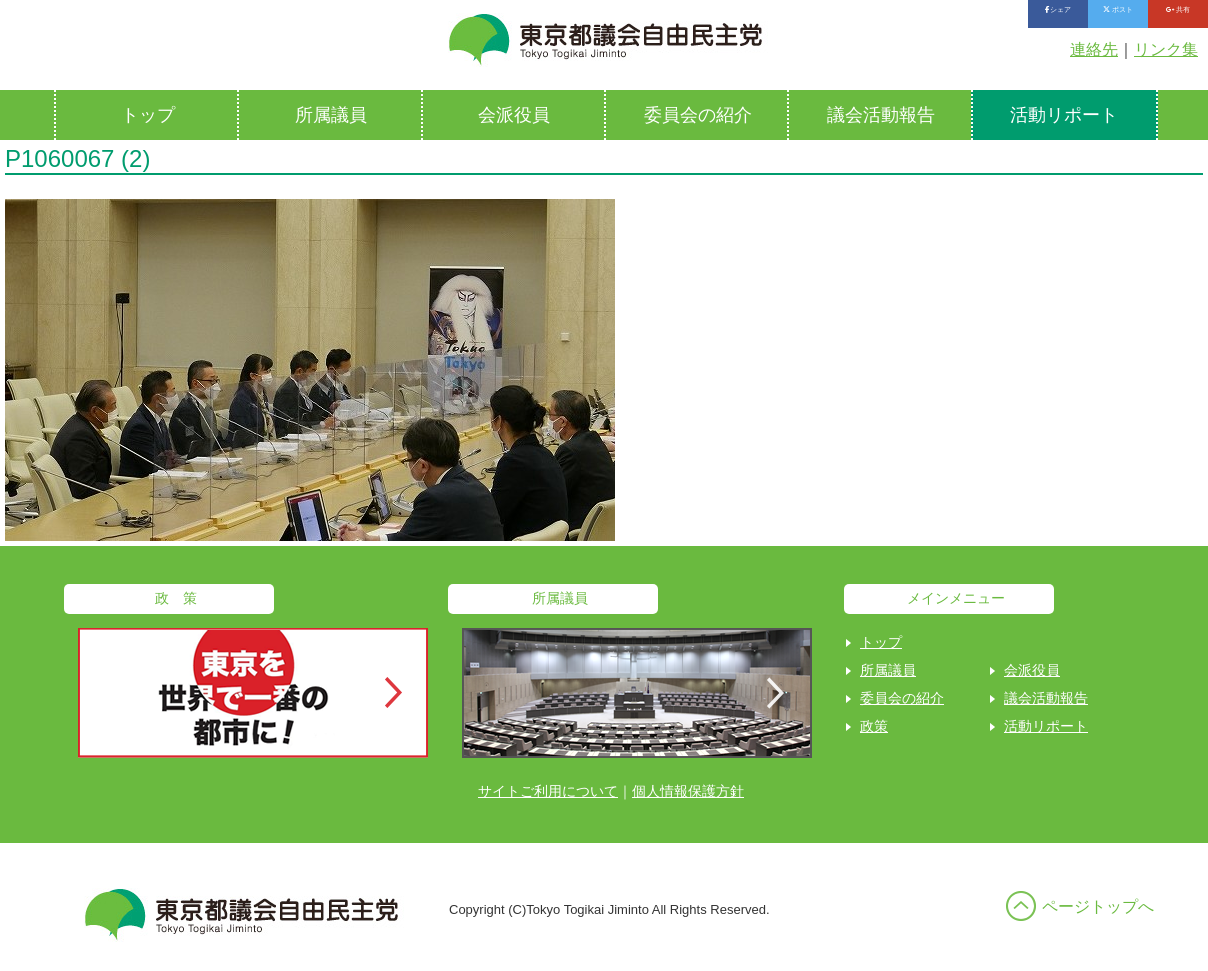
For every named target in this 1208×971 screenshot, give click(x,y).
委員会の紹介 (698, 115)
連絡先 (1094, 49)
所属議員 (331, 115)
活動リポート (1064, 115)
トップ (148, 115)
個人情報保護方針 (688, 791)
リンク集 (1166, 49)
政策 (874, 726)
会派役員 (514, 115)
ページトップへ (1098, 906)
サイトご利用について (548, 791)
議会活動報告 (881, 115)
